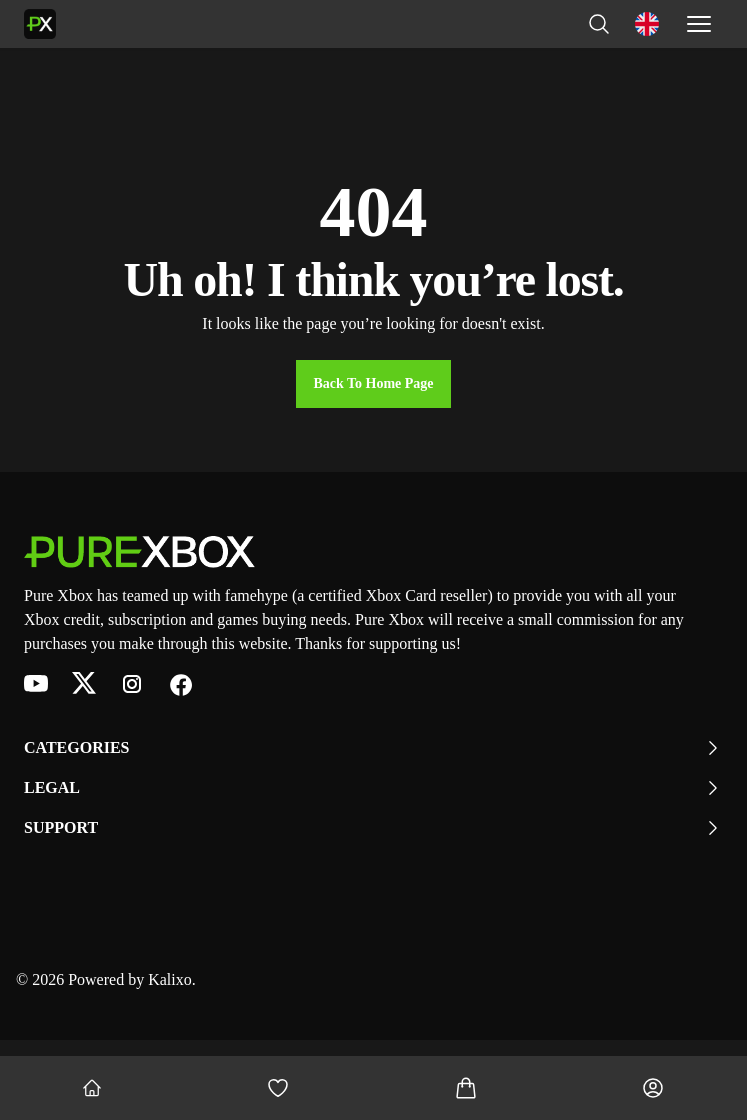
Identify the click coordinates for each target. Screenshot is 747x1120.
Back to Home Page (373, 383)
